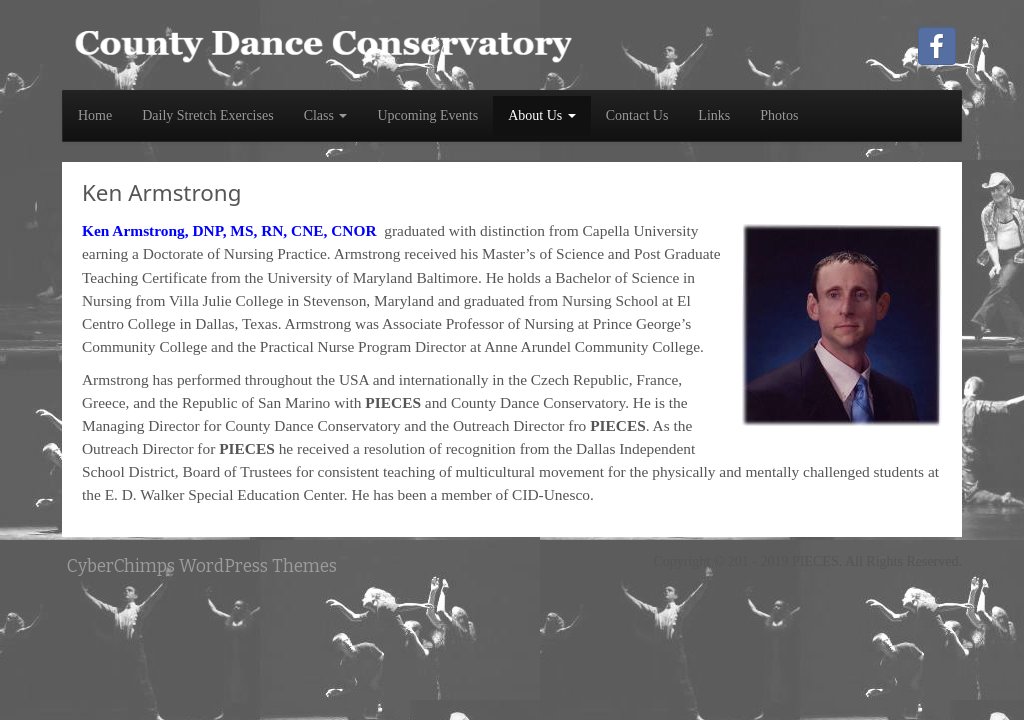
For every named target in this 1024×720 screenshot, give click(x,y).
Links (714, 115)
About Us (542, 115)
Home (95, 115)
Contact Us (637, 115)
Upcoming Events (427, 115)
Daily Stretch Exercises (207, 115)
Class (326, 115)
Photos (779, 115)
